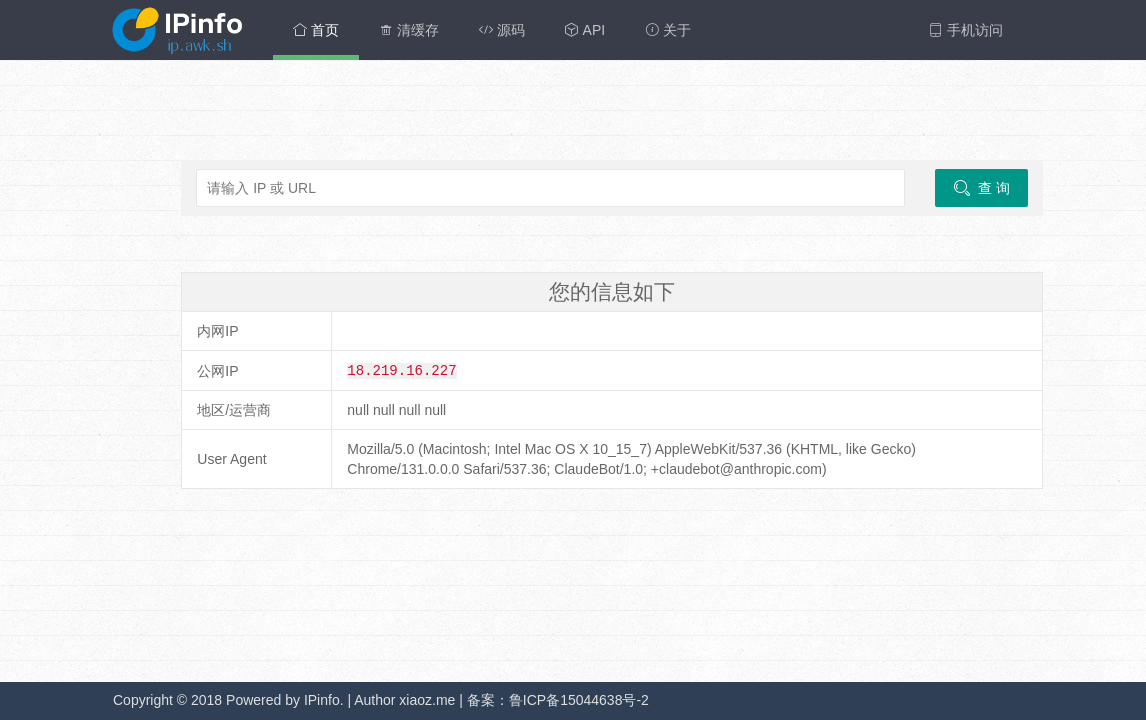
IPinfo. (324, 700)
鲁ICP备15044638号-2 (579, 700)
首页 (316, 30)
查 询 (981, 188)
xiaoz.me (427, 700)
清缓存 (409, 30)
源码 (502, 30)
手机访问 (966, 30)
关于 (668, 30)
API (585, 30)
